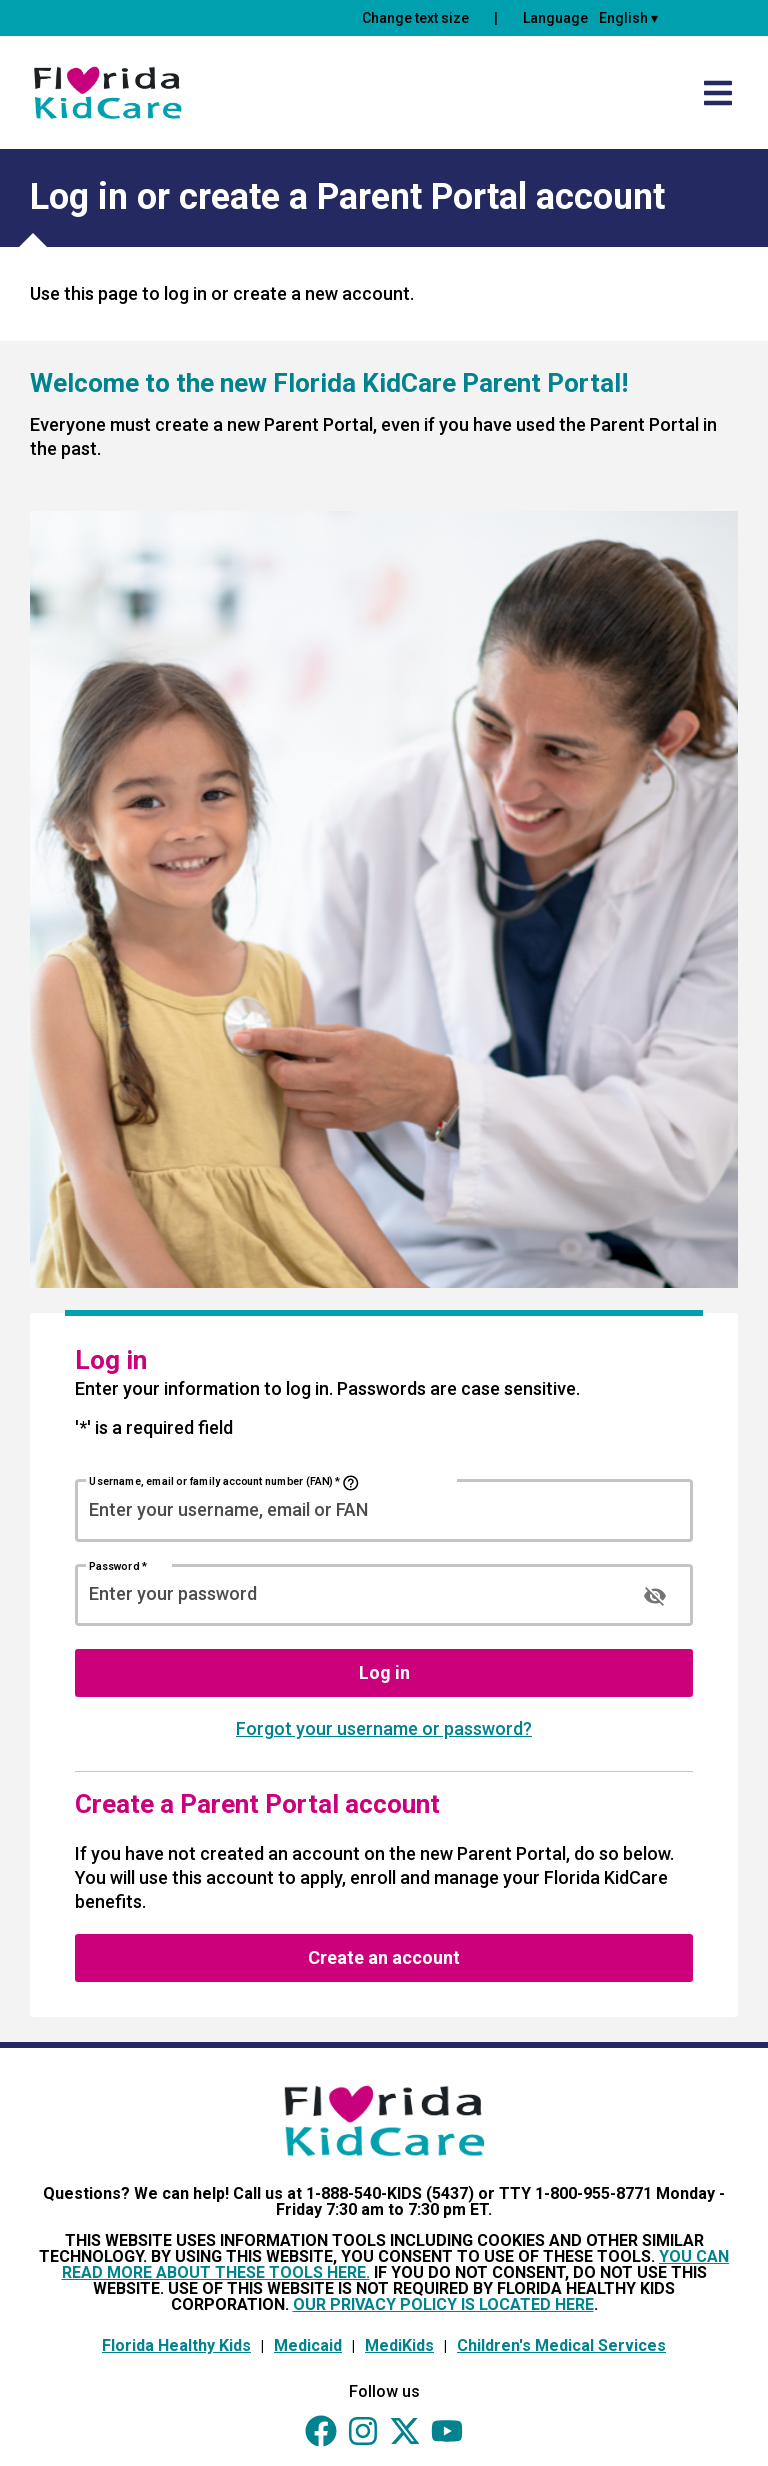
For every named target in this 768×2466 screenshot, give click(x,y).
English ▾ (628, 18)
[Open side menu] (718, 93)
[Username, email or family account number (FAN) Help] (351, 1483)
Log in (384, 1672)
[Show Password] (655, 1596)
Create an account (384, 1957)
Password (117, 1566)
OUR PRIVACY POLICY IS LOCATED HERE (443, 2304)
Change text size (415, 18)
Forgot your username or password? (384, 1728)
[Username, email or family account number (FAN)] (384, 1509)
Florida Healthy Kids (176, 2345)
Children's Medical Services (561, 2345)
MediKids (399, 2345)
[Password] (349, 1594)
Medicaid (308, 2345)
